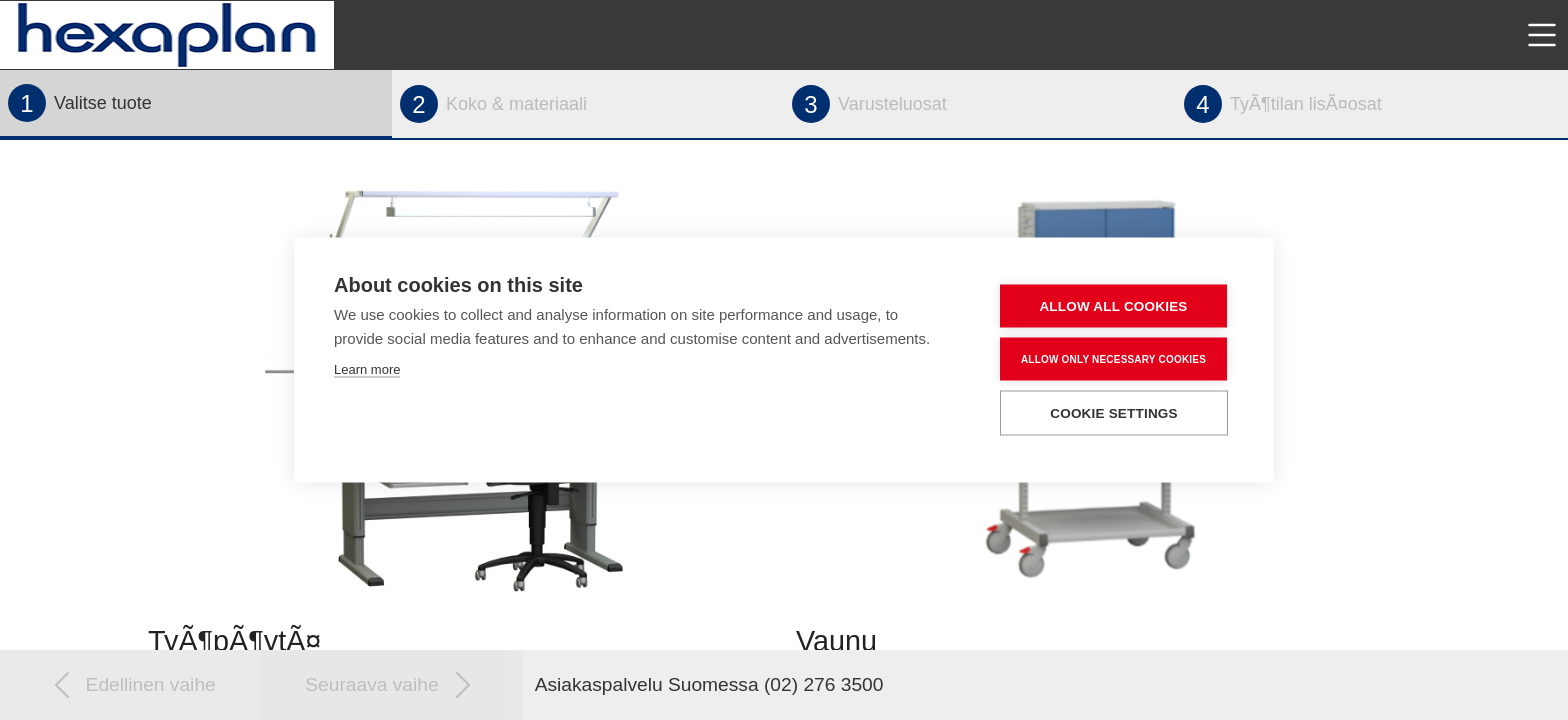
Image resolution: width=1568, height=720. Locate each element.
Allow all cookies (1113, 306)
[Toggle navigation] (1542, 35)
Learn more (367, 369)
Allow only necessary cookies (1113, 358)
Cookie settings (1114, 413)
